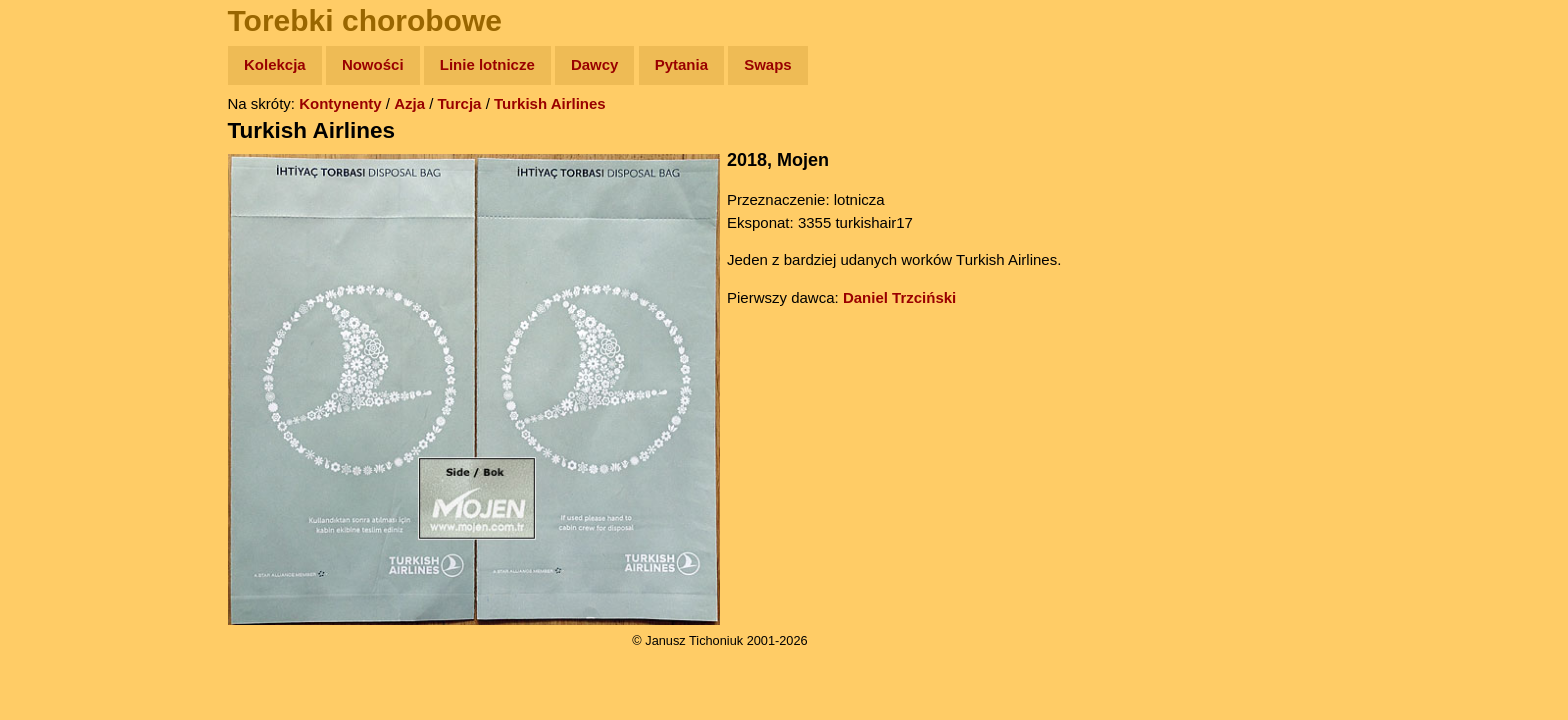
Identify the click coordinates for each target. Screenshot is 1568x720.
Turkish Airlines (550, 103)
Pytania (681, 64)
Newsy (57, 219)
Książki (59, 258)
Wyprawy (66, 142)
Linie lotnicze (487, 64)
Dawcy (595, 64)
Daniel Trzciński (899, 297)
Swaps (768, 64)
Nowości (373, 64)
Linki (51, 373)
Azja (409, 103)
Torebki (60, 412)
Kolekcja (275, 64)
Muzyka (60, 296)
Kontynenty (340, 103)
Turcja (460, 103)
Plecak (57, 335)
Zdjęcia (59, 181)
